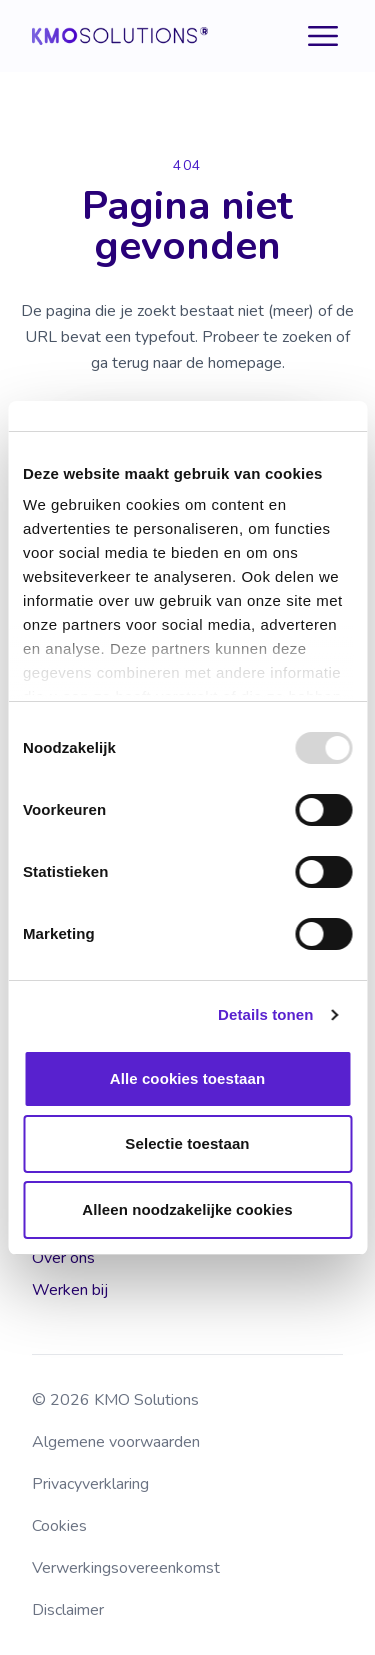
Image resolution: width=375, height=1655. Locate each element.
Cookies (59, 1526)
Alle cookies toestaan (188, 1078)
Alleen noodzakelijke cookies (187, 1209)
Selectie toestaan (187, 1143)
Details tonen (265, 1014)
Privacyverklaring (90, 1484)
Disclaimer (68, 1610)
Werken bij (70, 1290)
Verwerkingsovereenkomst (126, 1568)
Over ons (63, 1258)
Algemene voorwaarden (116, 1442)
